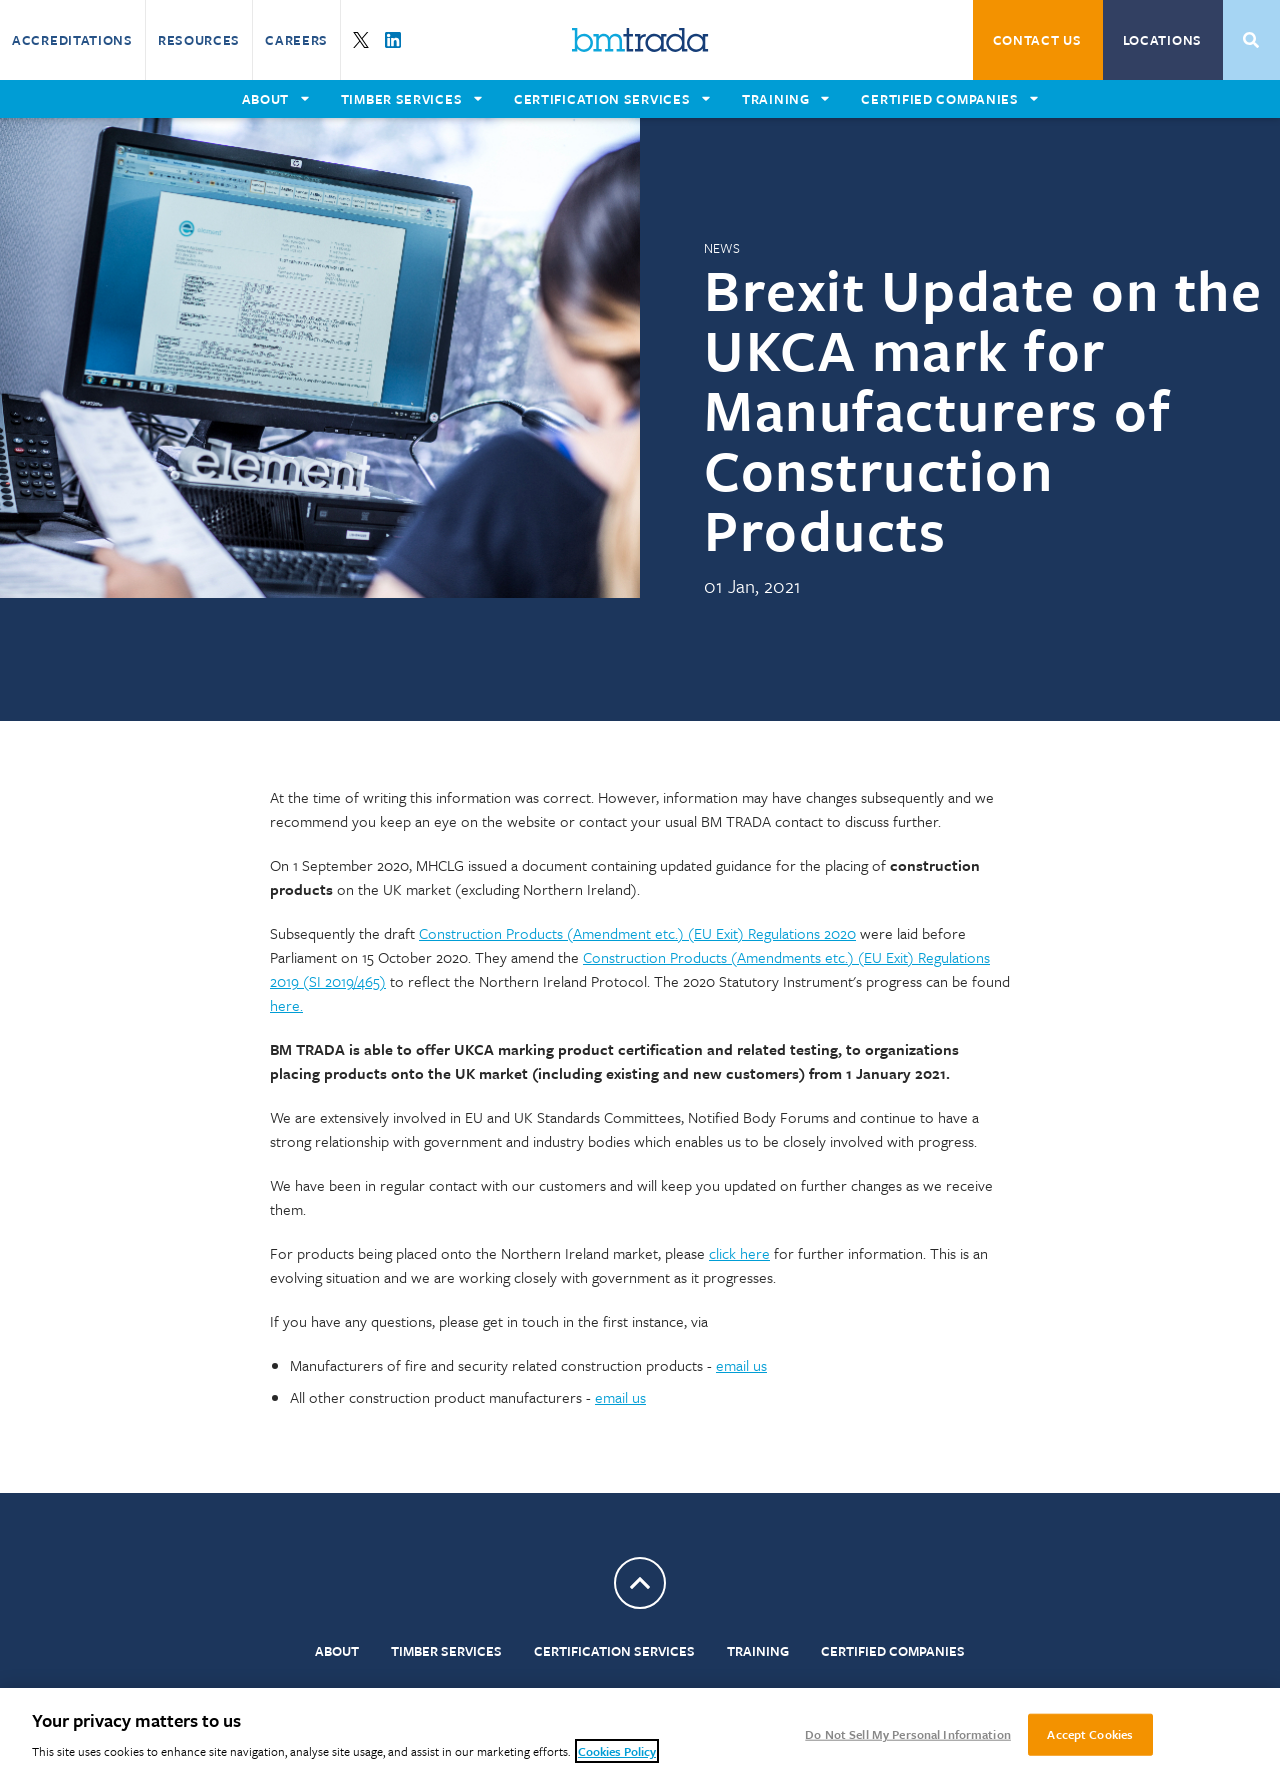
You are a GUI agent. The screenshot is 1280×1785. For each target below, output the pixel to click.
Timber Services (446, 1651)
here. (286, 1005)
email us (741, 1365)
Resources (199, 40)
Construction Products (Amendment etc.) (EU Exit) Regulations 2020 (637, 933)
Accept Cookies (1090, 1734)
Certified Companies (893, 1651)
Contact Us (1037, 40)
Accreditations (72, 40)
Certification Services (614, 1651)
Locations (1162, 40)
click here (739, 1253)
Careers (296, 40)
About (337, 1651)
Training (758, 1651)
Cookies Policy (617, 1751)
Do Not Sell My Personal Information (908, 1734)
